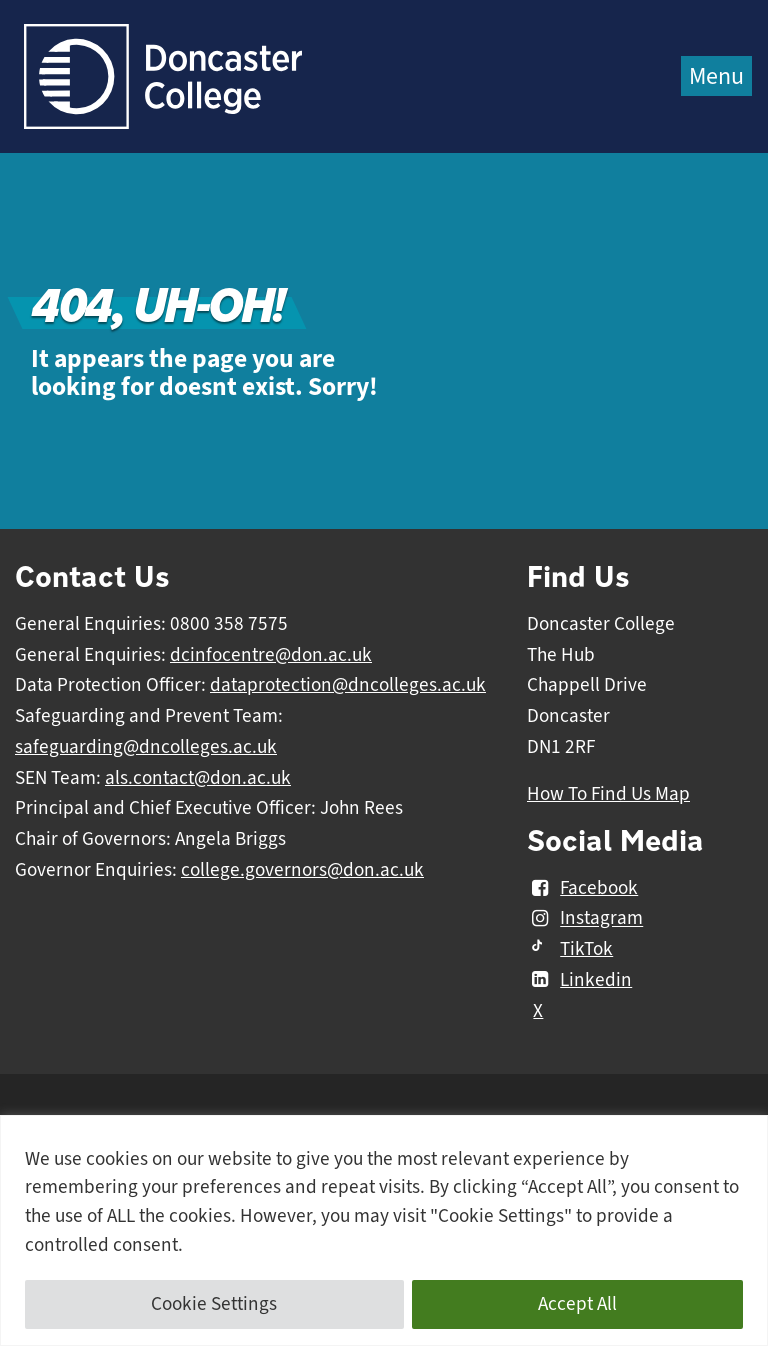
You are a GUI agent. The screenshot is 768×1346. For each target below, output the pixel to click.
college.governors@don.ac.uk (302, 870)
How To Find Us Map (608, 794)
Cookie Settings (214, 1304)
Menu (716, 76)
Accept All (577, 1304)
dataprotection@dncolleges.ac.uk (348, 685)
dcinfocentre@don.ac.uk (271, 655)
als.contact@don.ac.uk (198, 778)
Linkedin (579, 980)
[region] (384, 1230)
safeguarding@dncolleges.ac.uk (146, 747)
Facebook (582, 888)
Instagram (585, 919)
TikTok (570, 949)
